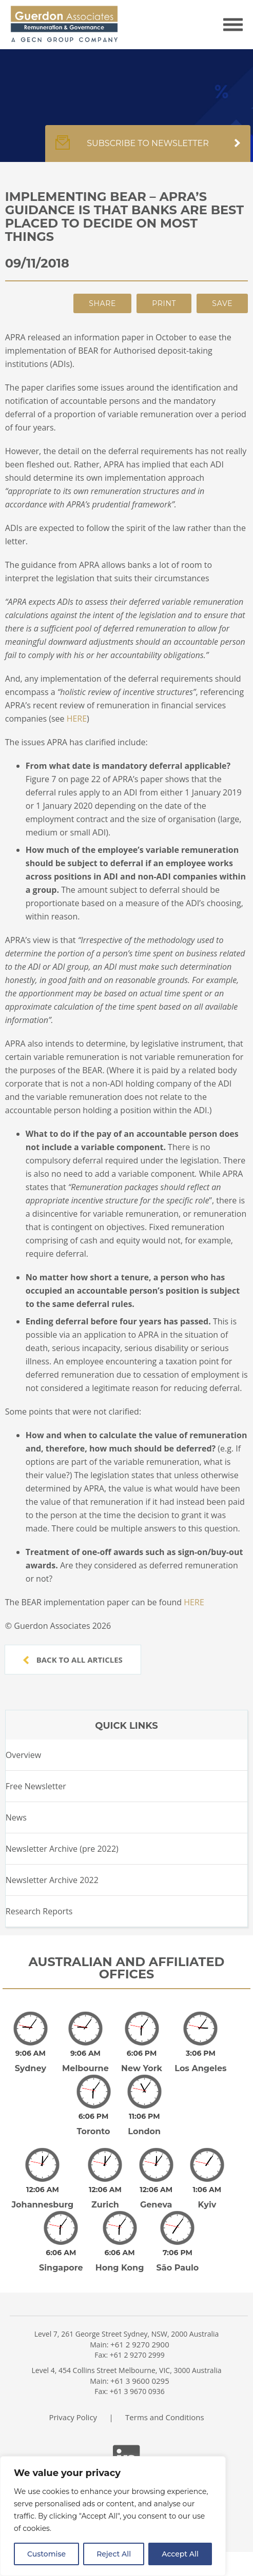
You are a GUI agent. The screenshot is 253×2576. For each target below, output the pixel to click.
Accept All (180, 2554)
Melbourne (85, 2068)
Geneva (156, 2205)
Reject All (113, 2554)
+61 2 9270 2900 (139, 2344)
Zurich (105, 2205)
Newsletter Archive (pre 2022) (62, 1848)
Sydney (30, 2068)
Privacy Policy (73, 2417)
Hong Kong (119, 2268)
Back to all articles (73, 1659)
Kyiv (207, 2205)
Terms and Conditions (164, 2417)
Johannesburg (42, 2205)
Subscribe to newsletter (147, 148)
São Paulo (178, 2268)
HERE (77, 718)
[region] (113, 2516)
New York (141, 2068)
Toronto (93, 2131)
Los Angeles (200, 2068)
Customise (46, 2554)
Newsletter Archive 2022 (52, 1880)
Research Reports (39, 1911)
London (144, 2131)
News (16, 1817)
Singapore (61, 2268)
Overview (23, 1755)
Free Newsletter (36, 1786)
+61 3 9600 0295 (139, 2381)
